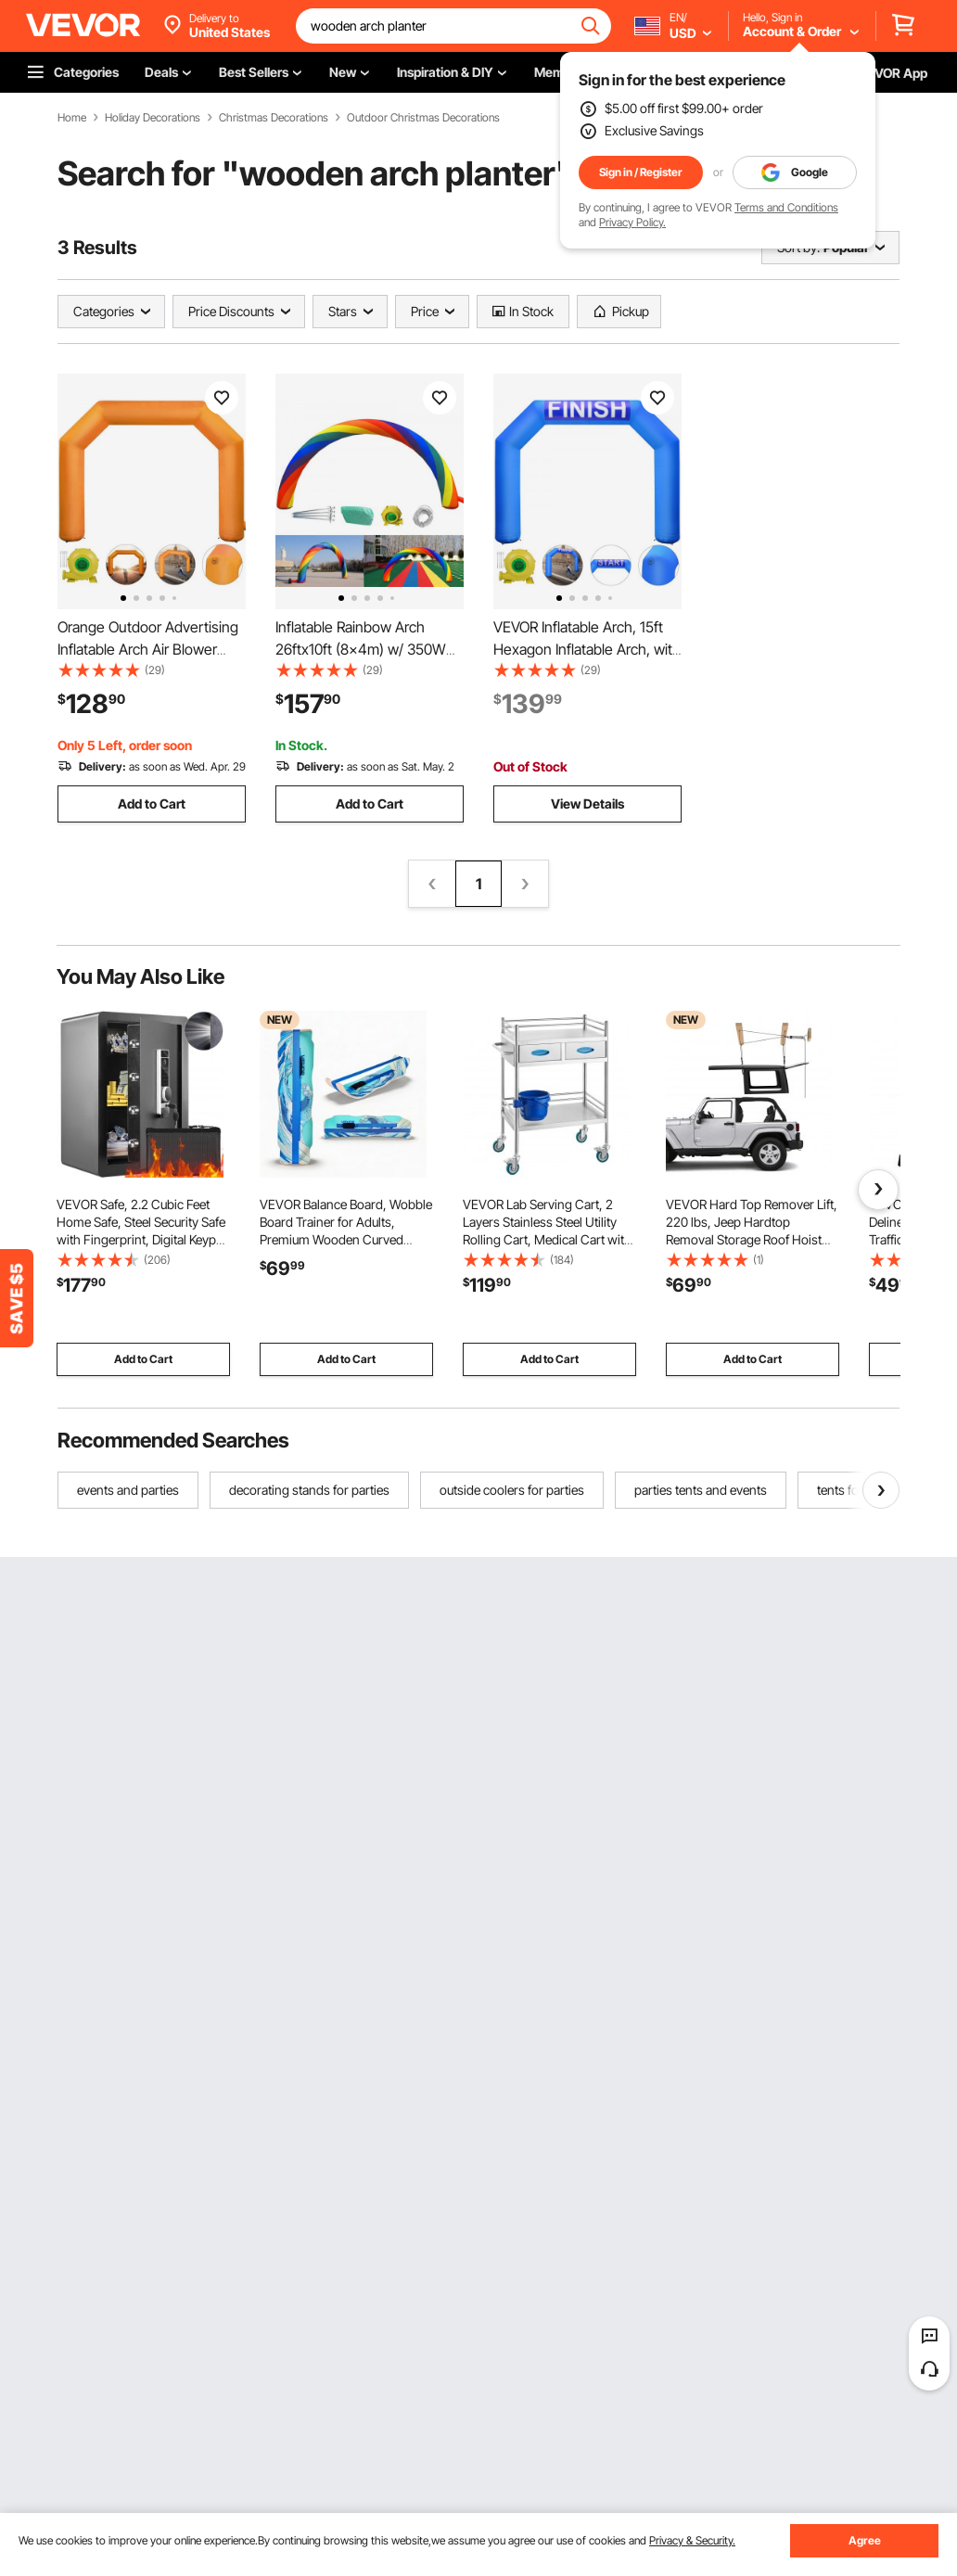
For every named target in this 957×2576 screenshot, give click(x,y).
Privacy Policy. (632, 222)
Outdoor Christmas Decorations (423, 117)
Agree (865, 2540)
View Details (587, 803)
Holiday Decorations (152, 117)
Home (71, 117)
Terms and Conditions (786, 207)
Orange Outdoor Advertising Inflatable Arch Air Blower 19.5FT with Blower (147, 649)
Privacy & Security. (692, 2540)
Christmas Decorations (273, 117)
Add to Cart (151, 803)
